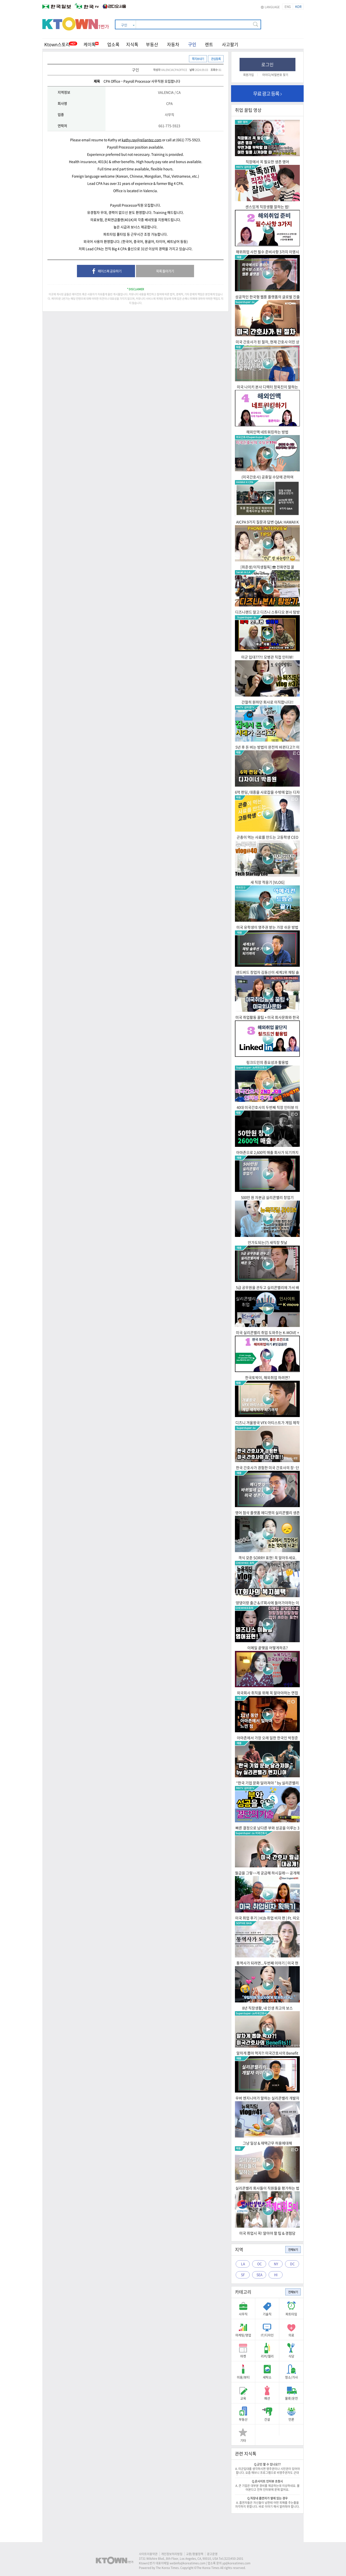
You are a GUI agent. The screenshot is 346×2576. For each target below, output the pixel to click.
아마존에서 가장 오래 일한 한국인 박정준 (267, 1737)
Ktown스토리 (57, 44)
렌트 (209, 44)
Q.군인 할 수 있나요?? (267, 2464)
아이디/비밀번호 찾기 (275, 75)
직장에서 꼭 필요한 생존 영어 (267, 161)
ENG (288, 6)
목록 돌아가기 (165, 270)
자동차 (173, 44)
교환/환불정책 (194, 2554)
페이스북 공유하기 (106, 271)
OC (259, 2263)
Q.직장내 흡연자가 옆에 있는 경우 (267, 2498)
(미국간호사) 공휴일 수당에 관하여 (267, 477)
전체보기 (293, 2249)
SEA (259, 2274)
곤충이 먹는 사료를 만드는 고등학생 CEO (267, 837)
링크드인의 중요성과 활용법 (267, 1062)
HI (276, 2274)
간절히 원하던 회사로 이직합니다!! (267, 702)
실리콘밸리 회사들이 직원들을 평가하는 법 (267, 2188)
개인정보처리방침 (171, 2554)
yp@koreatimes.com (236, 2563)
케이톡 (90, 44)
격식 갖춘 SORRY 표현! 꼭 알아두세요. (267, 1557)
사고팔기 (230, 44)
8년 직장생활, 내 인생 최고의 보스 (267, 2008)
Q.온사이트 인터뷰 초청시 (267, 2481)
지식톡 (132, 44)
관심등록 (216, 59)
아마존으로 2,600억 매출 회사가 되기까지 (267, 1152)
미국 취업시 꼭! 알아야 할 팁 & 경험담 (267, 2233)
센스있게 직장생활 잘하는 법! (267, 206)
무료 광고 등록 (267, 93)
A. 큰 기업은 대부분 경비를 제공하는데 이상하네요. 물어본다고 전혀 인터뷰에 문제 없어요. (267, 2488)
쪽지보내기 (198, 59)
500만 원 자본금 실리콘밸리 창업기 (267, 1197)
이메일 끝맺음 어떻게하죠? (267, 1647)
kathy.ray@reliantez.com (141, 139)
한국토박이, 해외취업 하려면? (267, 1377)
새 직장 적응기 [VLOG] (267, 882)
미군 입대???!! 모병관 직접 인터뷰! (267, 657)
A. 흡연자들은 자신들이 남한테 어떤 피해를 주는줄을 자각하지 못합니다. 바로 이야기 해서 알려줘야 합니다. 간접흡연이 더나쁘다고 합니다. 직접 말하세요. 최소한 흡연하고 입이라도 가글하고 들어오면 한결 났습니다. (267, 2508)
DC (292, 2263)
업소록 (113, 44)
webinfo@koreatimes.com (187, 2563)
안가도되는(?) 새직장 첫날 (267, 1242)
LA (243, 2263)
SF (243, 2274)
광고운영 (212, 2554)
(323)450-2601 (233, 2558)
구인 (192, 44)
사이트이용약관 (148, 2554)
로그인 (267, 64)
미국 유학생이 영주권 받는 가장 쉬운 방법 (267, 927)
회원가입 (248, 75)
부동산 (152, 44)
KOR (298, 6)
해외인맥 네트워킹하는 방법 (267, 432)
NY (276, 2263)
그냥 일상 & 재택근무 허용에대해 (267, 2143)
